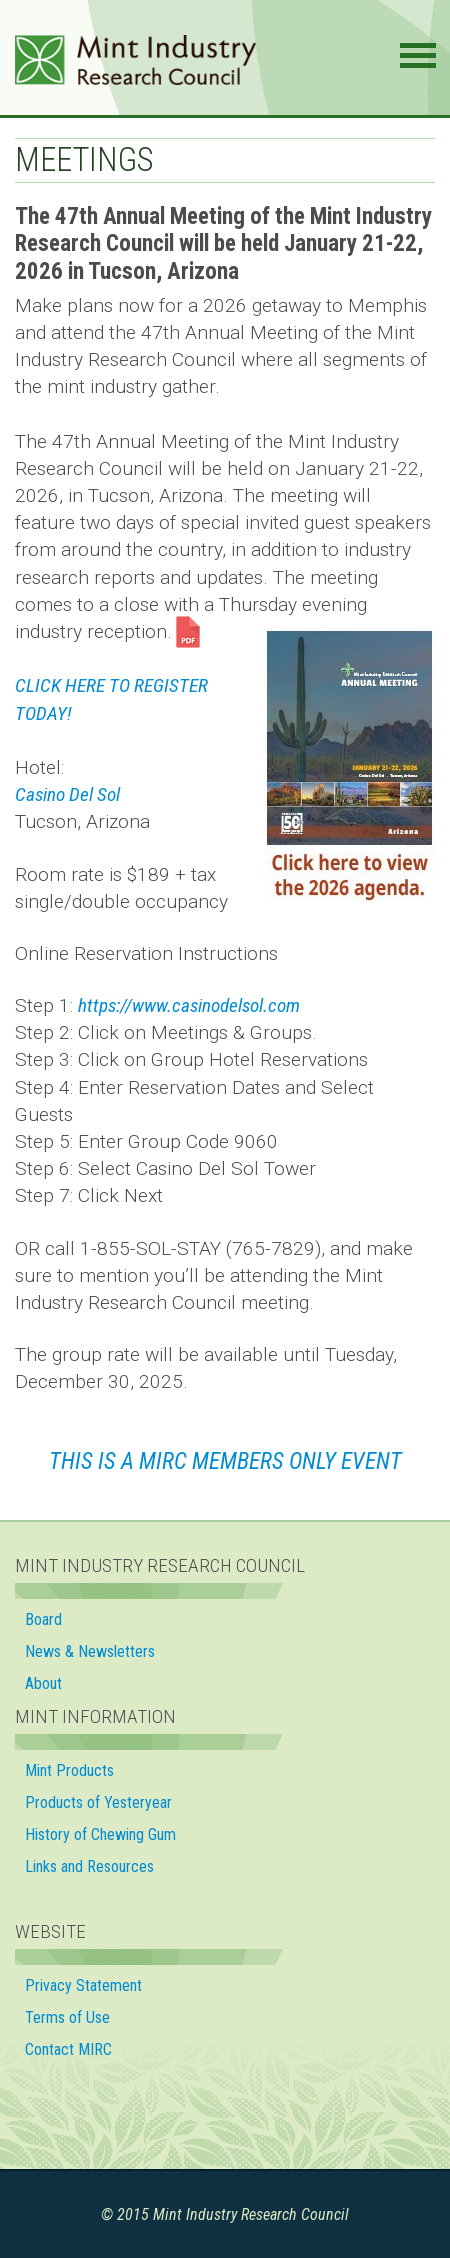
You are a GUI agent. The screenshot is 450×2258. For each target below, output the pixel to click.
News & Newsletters (90, 1651)
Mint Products (69, 1770)
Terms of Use (67, 2017)
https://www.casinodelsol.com (189, 1005)
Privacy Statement (83, 1985)
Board (43, 1619)
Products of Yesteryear (98, 1802)
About (43, 1683)
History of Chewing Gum (100, 1834)
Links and (91, 1866)
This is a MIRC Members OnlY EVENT (225, 1461)
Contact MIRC (68, 2049)
